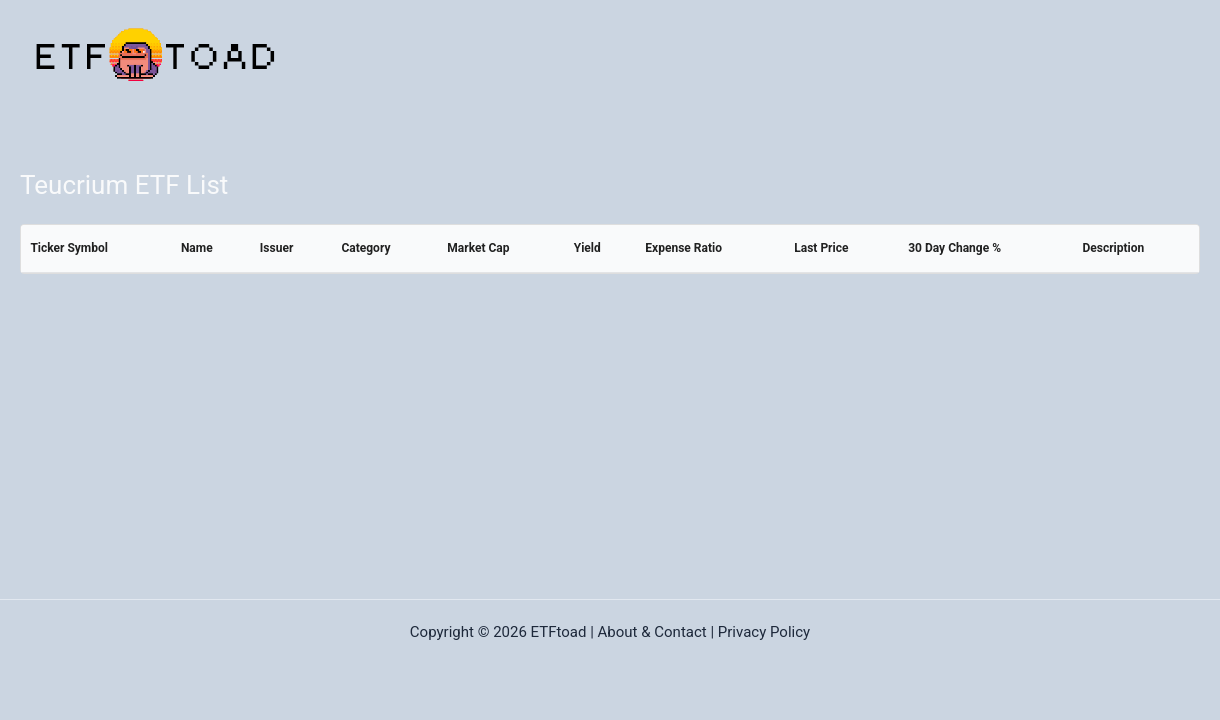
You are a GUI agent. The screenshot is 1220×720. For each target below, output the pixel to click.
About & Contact (652, 632)
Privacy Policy (764, 632)
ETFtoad (559, 632)
